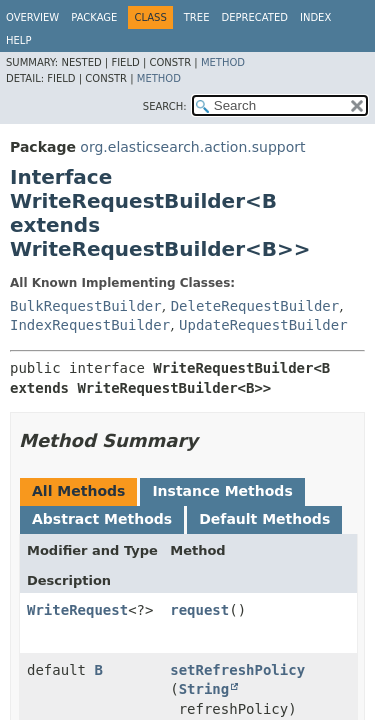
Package (94, 17)
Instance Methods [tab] (222, 491)
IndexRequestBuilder (90, 325)
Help (18, 40)
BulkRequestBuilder (86, 306)
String (204, 689)
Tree (197, 17)
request (199, 610)
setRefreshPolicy (237, 670)
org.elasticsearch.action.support (192, 147)
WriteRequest (77, 610)
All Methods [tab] (78, 491)
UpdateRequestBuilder (263, 325)
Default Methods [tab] (264, 519)
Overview (32, 17)
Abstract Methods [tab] (102, 519)
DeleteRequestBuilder (255, 306)
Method (223, 62)
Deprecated (254, 17)
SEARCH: (165, 106)
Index (315, 17)
